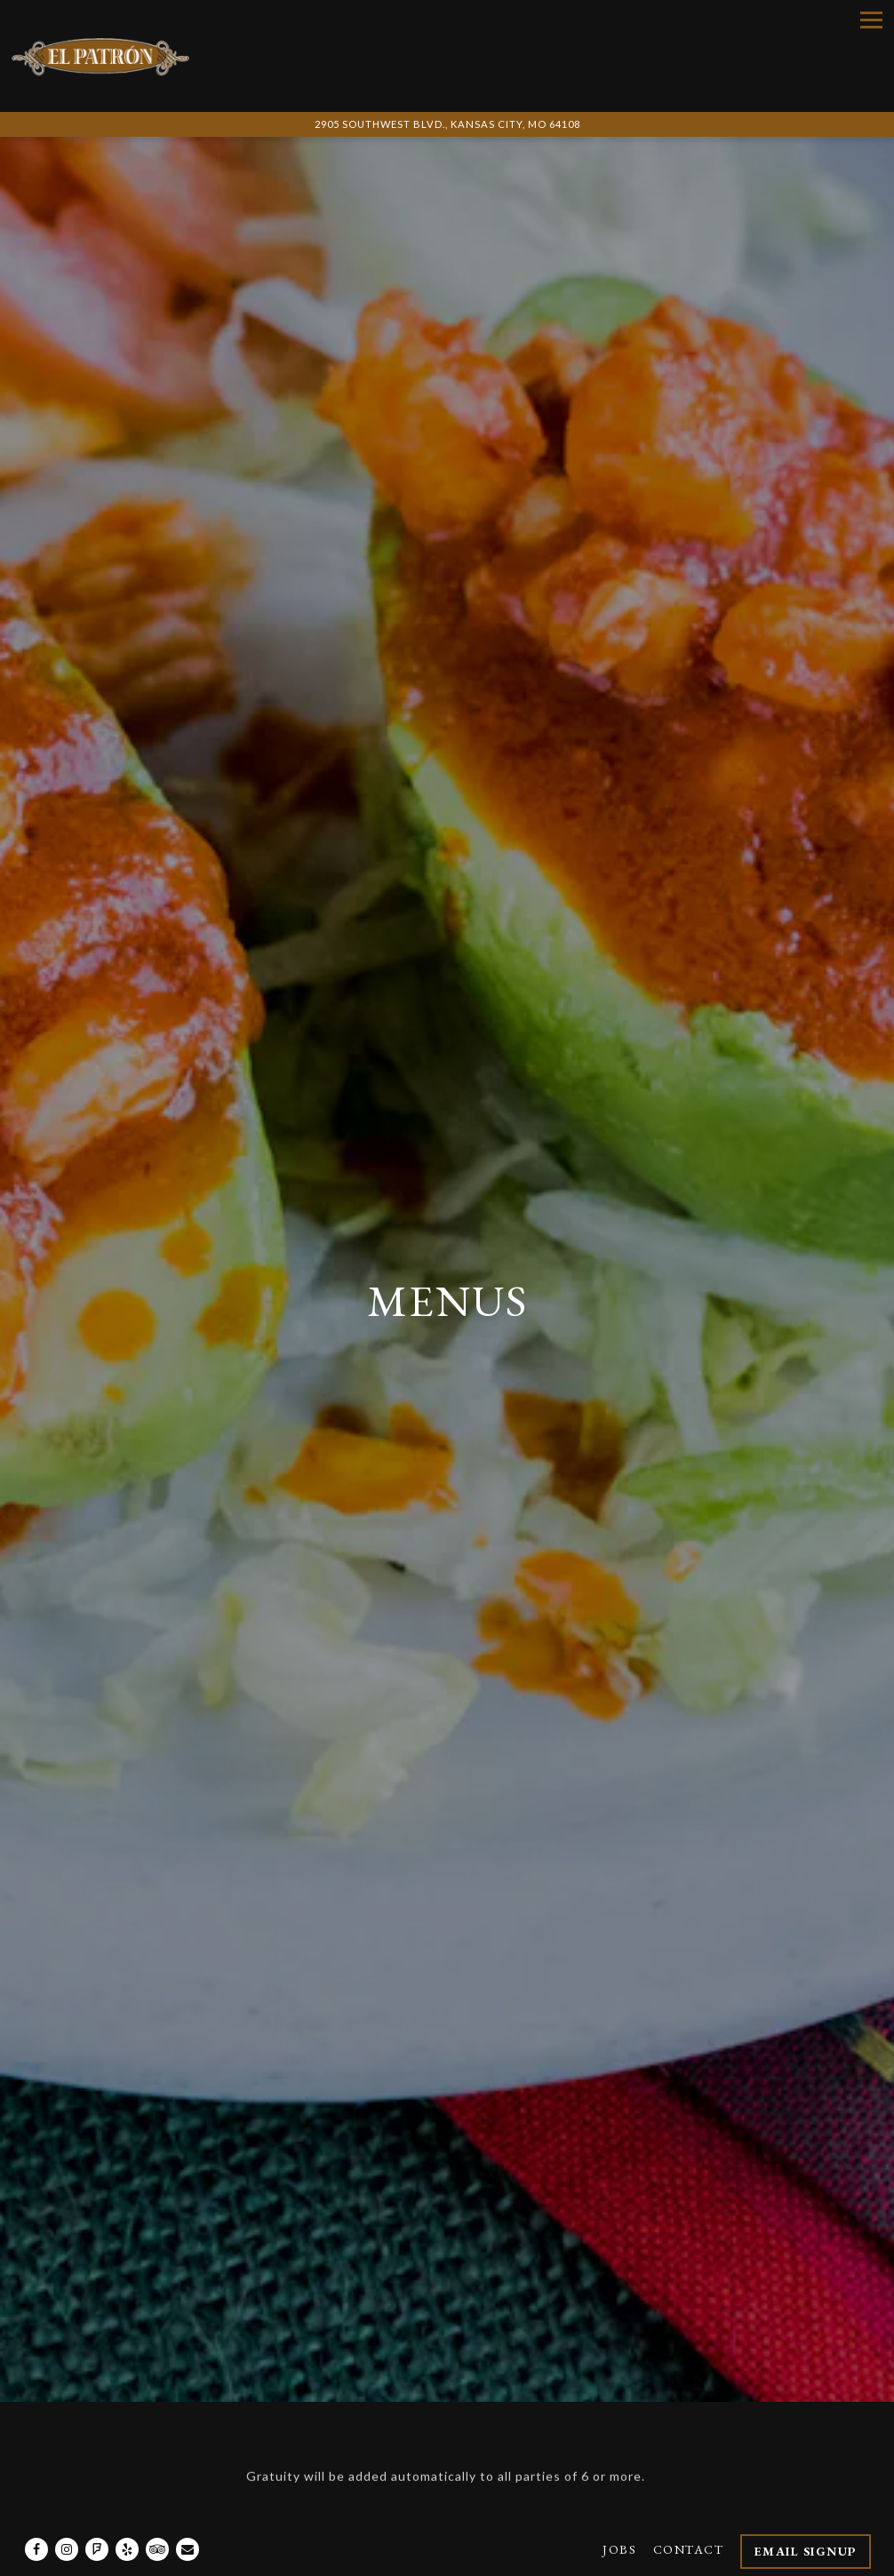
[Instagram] (66, 2513)
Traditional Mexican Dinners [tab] (203, 2389)
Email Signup (805, 2516)
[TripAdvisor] (157, 2513)
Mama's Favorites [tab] (414, 2348)
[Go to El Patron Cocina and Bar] (447, 124)
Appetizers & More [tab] (442, 2389)
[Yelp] (127, 2513)
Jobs (619, 2514)
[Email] (187, 2513)
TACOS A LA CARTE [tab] (598, 2348)
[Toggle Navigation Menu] (871, 20)
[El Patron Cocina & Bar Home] (100, 56)
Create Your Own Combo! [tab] (198, 2348)
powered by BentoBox (447, 2558)
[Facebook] (36, 2513)
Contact (688, 2514)
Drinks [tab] (773, 2389)
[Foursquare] (96, 2513)
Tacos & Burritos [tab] (631, 2389)
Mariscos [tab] (748, 2348)
